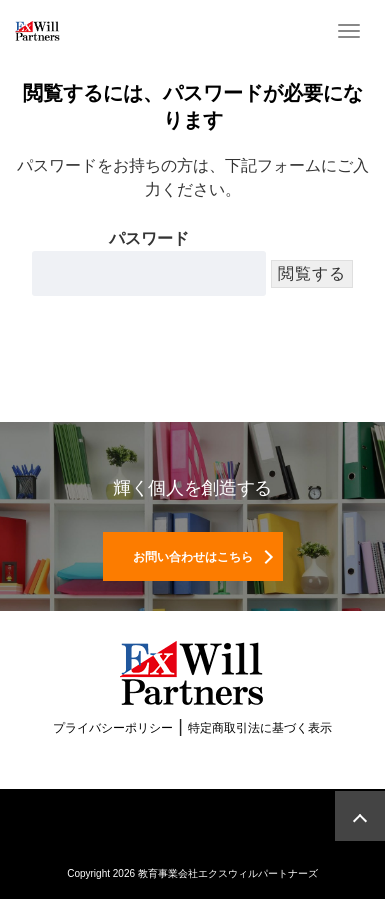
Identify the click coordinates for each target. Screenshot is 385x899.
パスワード (149, 263)
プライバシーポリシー (113, 728)
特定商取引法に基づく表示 (260, 728)
